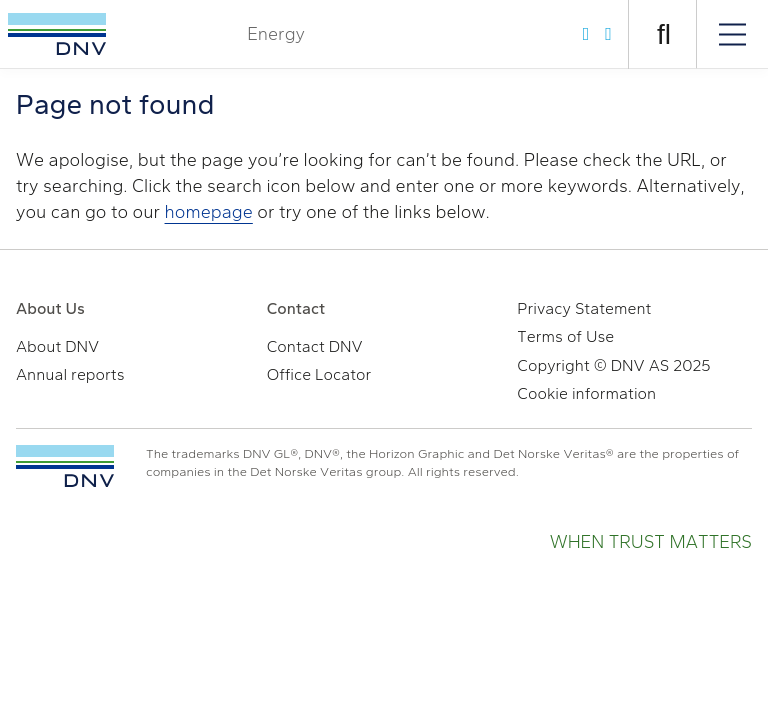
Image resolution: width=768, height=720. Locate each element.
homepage (209, 212)
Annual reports (70, 374)
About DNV (57, 346)
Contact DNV (315, 346)
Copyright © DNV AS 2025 (613, 365)
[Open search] (664, 34)
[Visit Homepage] (57, 34)
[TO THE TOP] (65, 466)
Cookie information (586, 393)
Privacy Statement (584, 308)
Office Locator (319, 374)
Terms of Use (565, 336)
